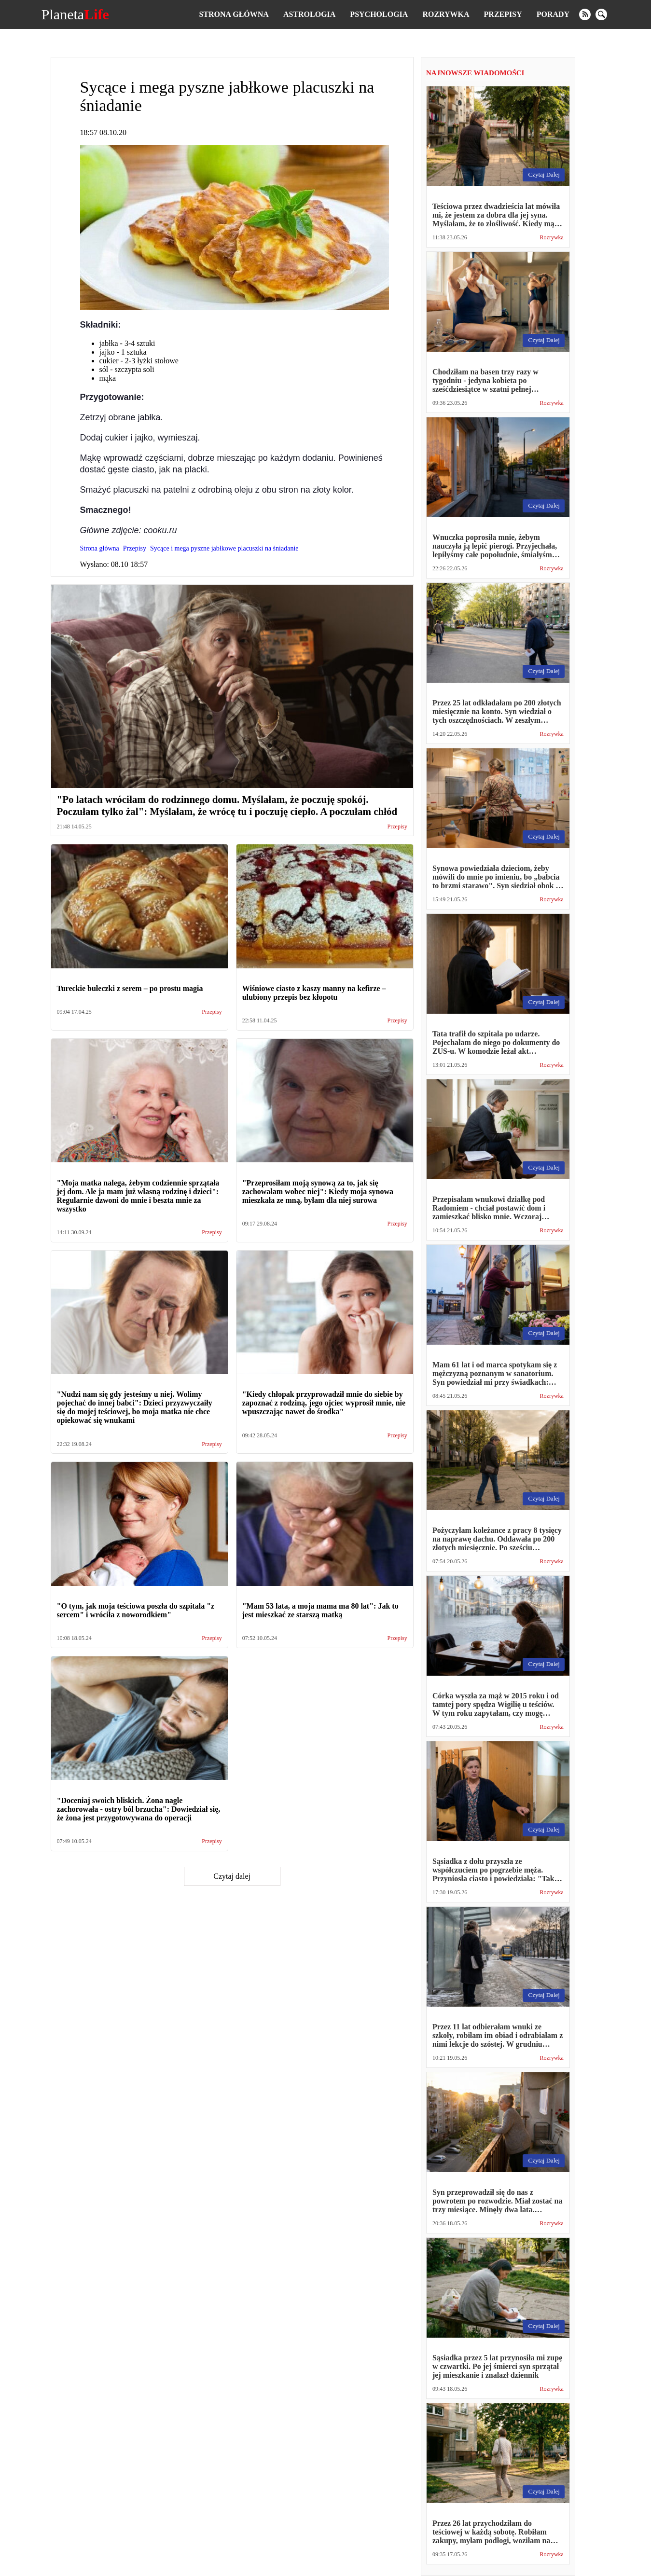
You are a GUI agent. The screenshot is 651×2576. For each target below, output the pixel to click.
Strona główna (233, 14)
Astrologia (309, 14)
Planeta (75, 14)
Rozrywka (445, 14)
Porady (553, 14)
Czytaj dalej (231, 1876)
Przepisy (503, 14)
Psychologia (379, 14)
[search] (601, 14)
